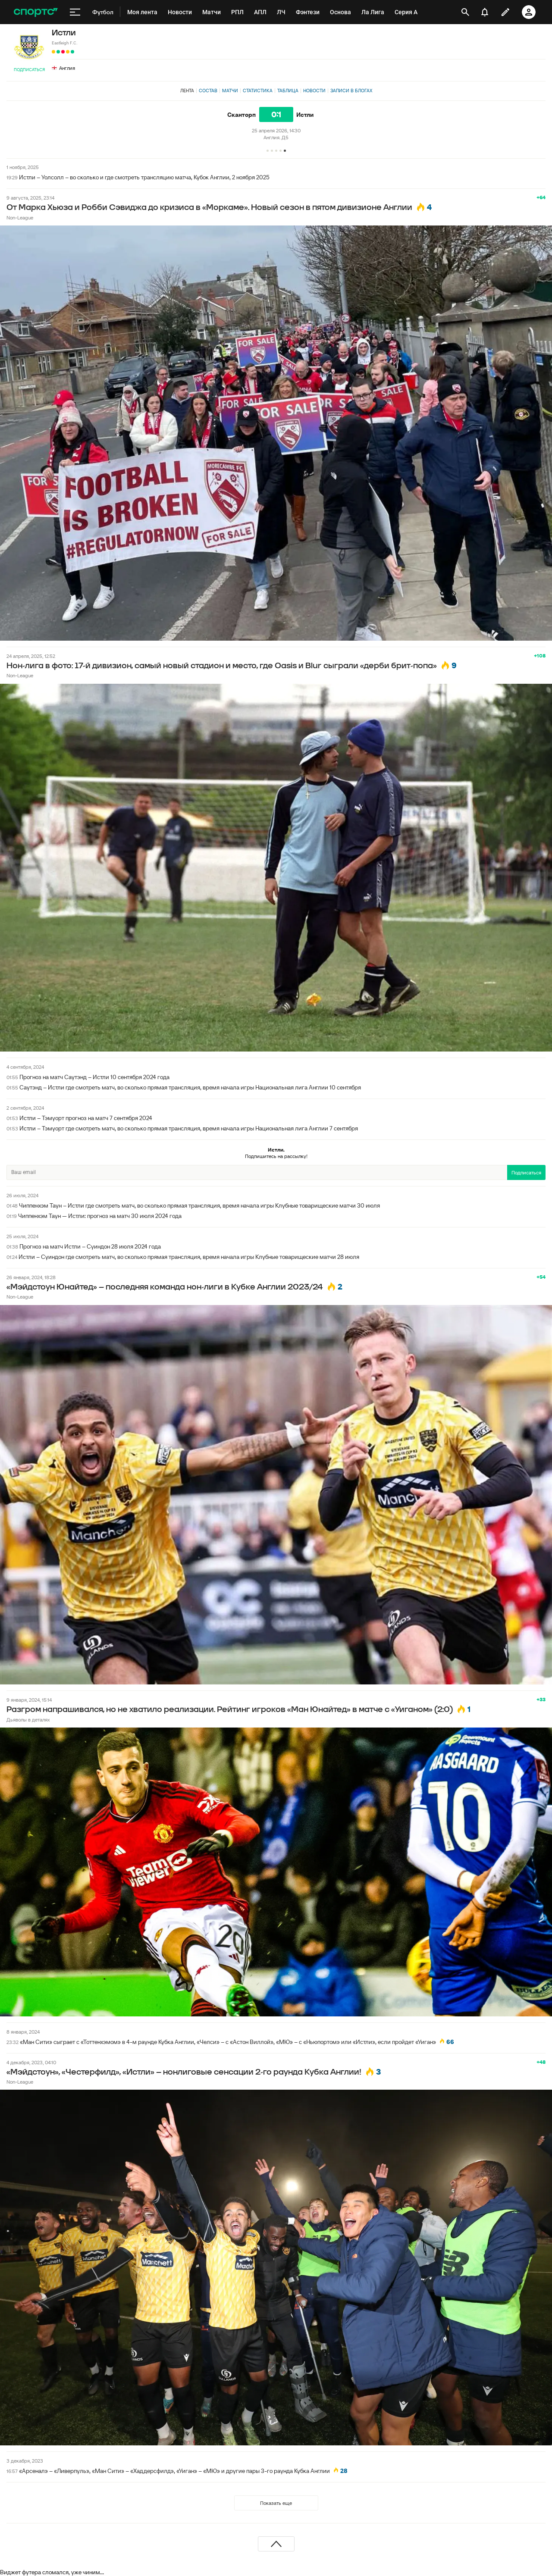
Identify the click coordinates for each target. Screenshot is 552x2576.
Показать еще (276, 2503)
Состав (208, 91)
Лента (187, 91)
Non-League (19, 217)
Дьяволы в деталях (28, 1719)
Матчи (230, 91)
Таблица (287, 91)
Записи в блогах (351, 91)
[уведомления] (484, 12)
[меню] (75, 12)
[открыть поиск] (465, 12)
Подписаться (29, 69)
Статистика (258, 91)
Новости (314, 91)
